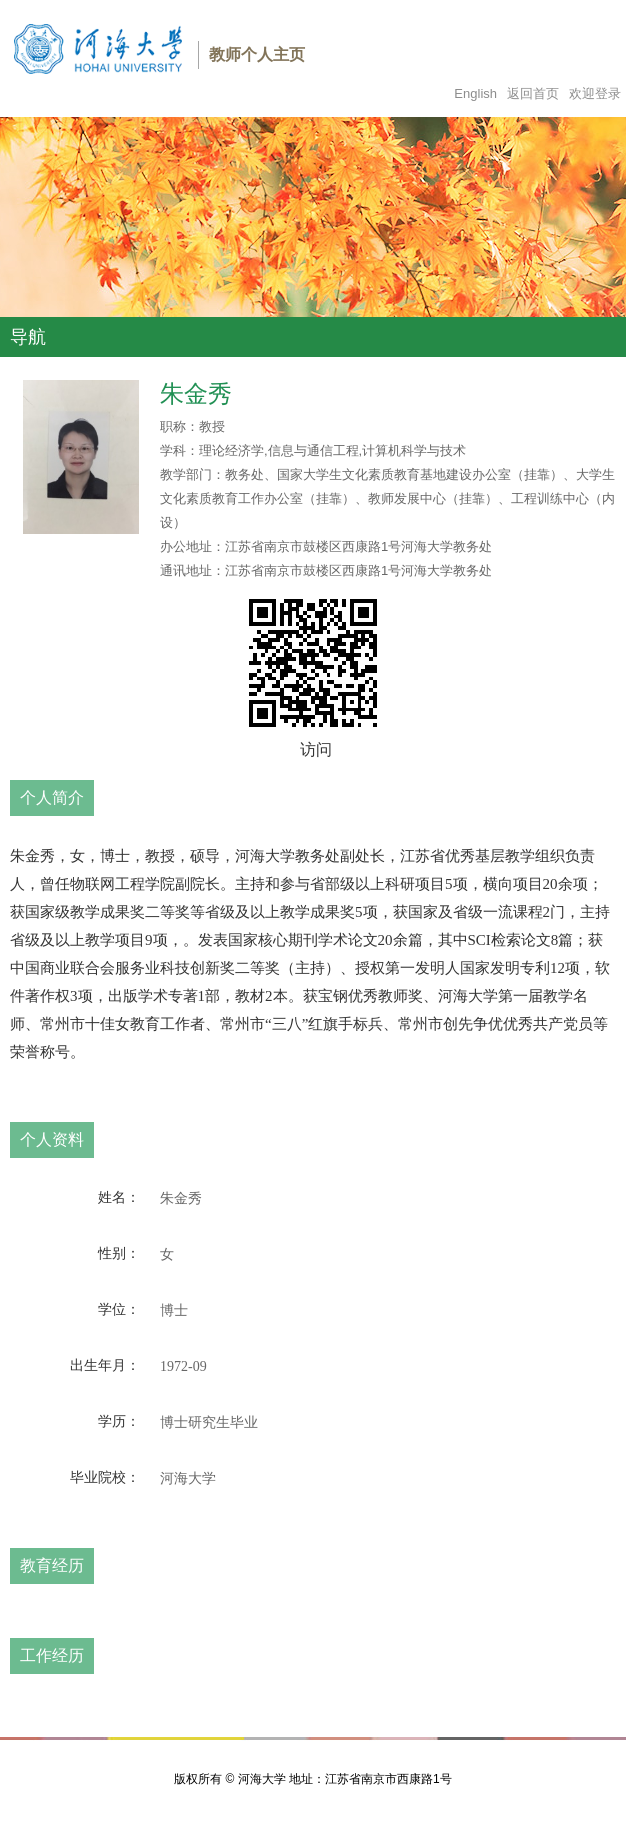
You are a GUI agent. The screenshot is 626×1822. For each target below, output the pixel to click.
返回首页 (533, 93)
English (475, 93)
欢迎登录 (595, 93)
